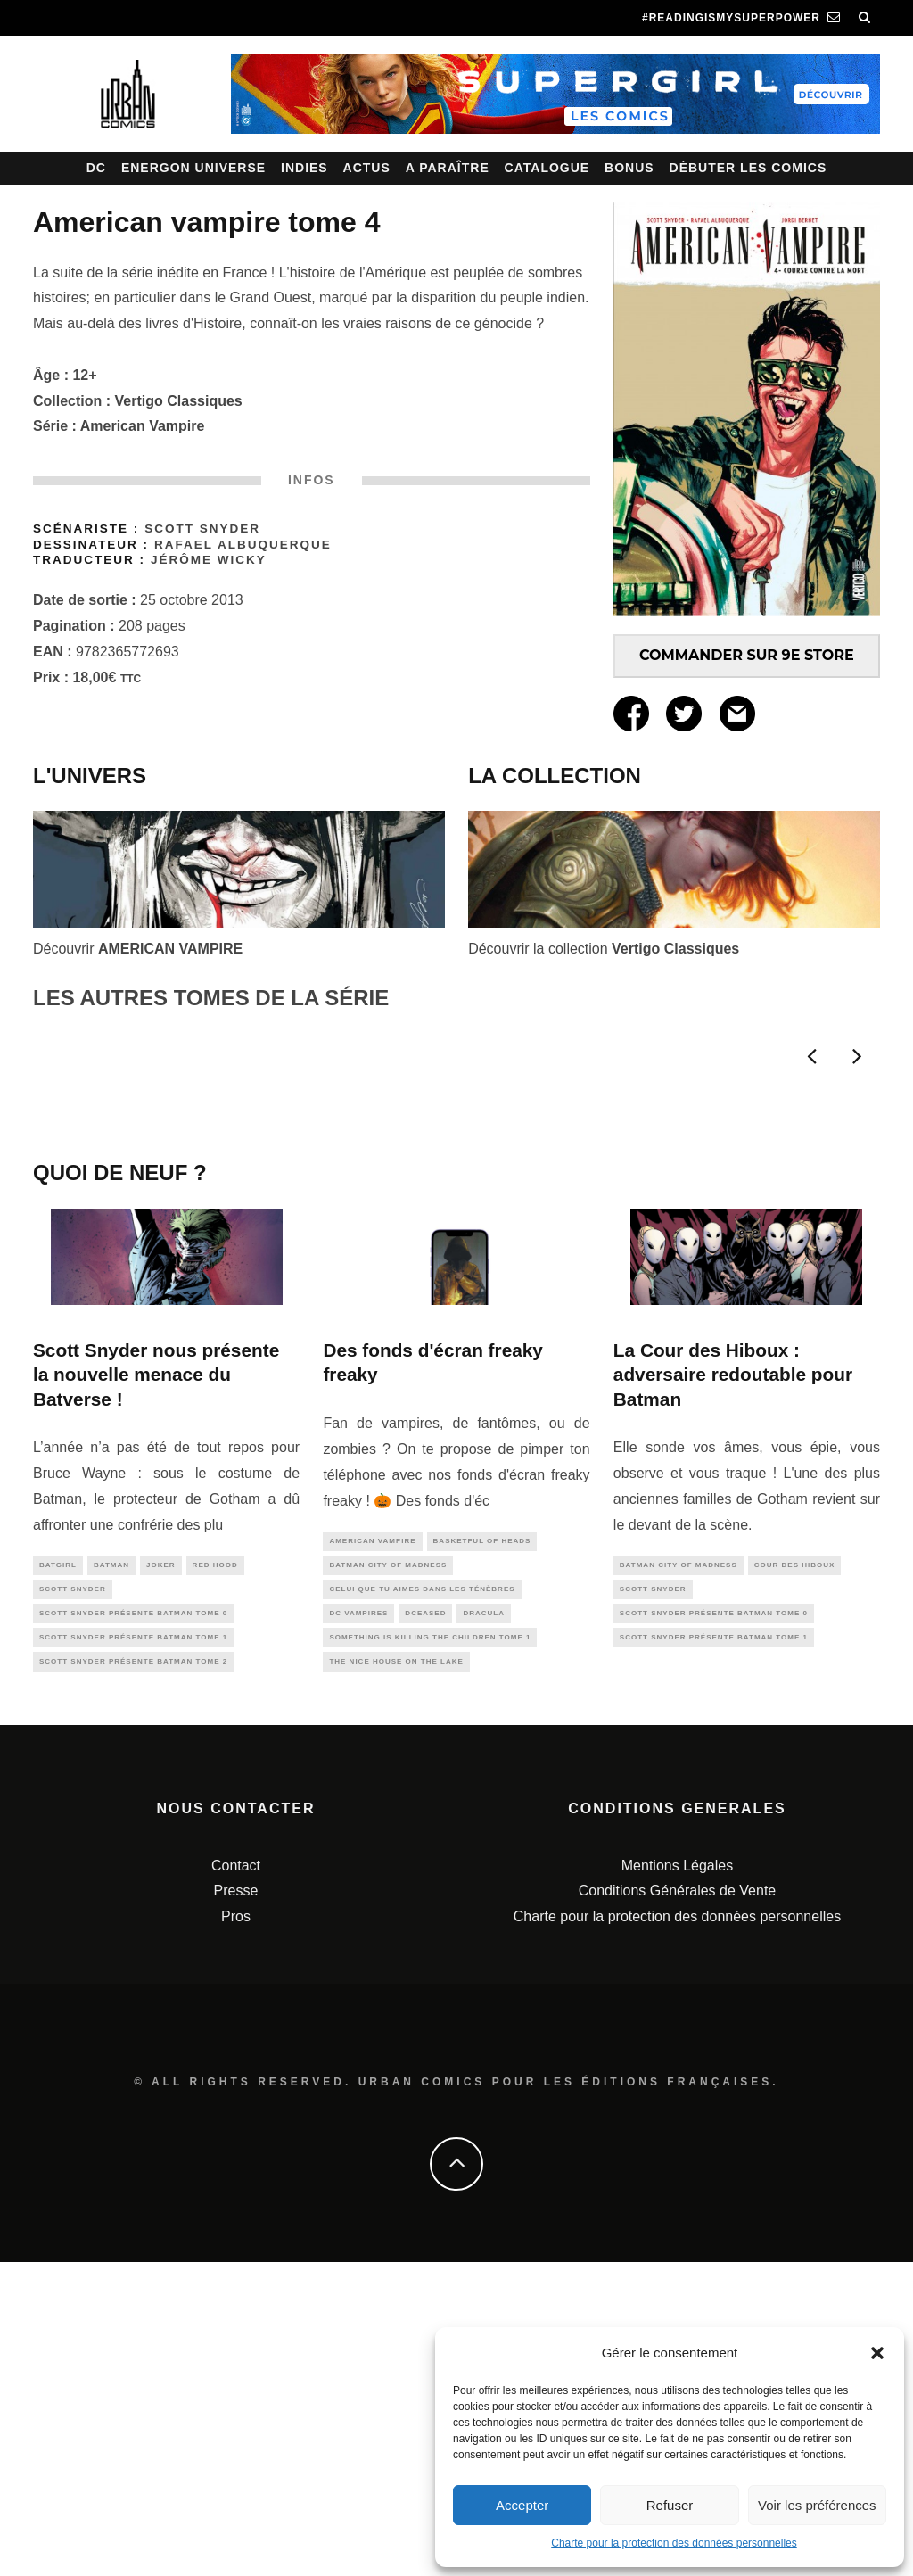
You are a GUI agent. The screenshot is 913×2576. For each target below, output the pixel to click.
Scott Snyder (202, 528)
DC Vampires (358, 1923)
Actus (367, 168)
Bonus (629, 168)
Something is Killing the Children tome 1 (430, 1948)
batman (111, 1868)
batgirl (58, 1868)
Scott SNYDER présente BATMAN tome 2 (133, 1973)
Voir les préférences (817, 2505)
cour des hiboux (794, 1868)
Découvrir (138, 948)
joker (161, 1868)
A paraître (447, 168)
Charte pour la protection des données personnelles (674, 2543)
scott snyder (72, 1894)
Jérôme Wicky (209, 559)
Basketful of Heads (482, 1844)
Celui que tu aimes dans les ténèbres (421, 1897)
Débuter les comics (748, 168)
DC (96, 168)
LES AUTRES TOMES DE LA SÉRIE (211, 998)
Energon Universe (193, 168)
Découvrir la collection (603, 948)
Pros (236, 2231)
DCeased (425, 1923)
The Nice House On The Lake (396, 1975)
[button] (877, 2353)
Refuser (670, 2505)
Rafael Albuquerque (243, 544)
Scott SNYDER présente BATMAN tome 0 (133, 1921)
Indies (304, 168)
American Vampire (142, 425)
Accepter (522, 2505)
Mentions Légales (677, 2179)
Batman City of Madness (388, 1870)
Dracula (484, 1923)
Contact (235, 2179)
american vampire (372, 1844)
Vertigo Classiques (179, 401)
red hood (215, 1868)
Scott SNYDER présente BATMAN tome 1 (133, 1947)
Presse (236, 2205)
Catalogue (547, 168)
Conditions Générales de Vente (677, 2205)
